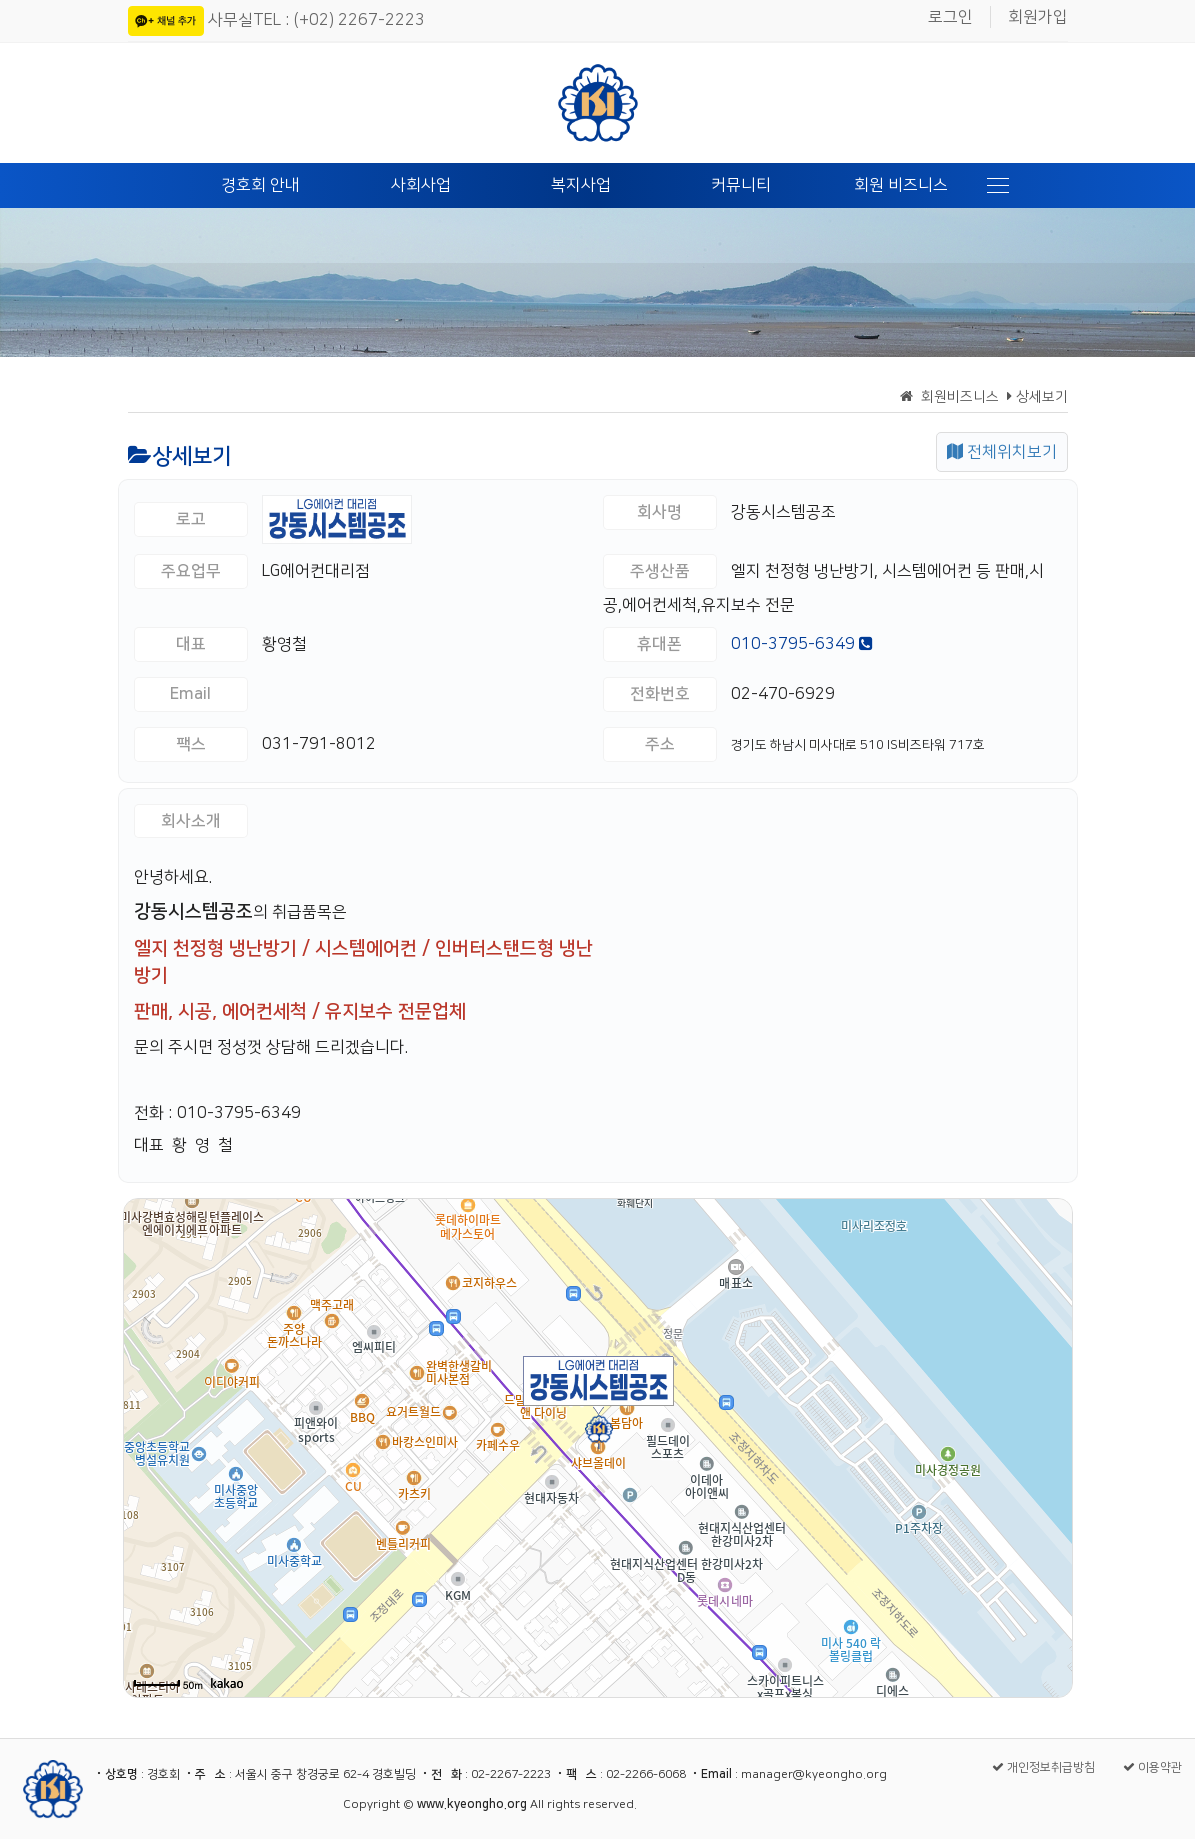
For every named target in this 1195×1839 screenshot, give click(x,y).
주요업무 (191, 571)
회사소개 (191, 821)
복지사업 (581, 185)
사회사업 (421, 185)
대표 (191, 644)
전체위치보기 (1002, 452)
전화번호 (660, 694)
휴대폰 (659, 644)
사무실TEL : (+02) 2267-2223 (316, 20)
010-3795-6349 (802, 644)
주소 (660, 744)
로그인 (950, 17)
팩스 (191, 744)
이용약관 (1152, 1767)
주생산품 (660, 571)
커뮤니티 (741, 185)
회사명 (659, 512)
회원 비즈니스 (901, 185)
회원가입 (1038, 17)
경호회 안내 (260, 185)
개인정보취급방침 (1043, 1767)
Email (190, 694)
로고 (191, 519)
